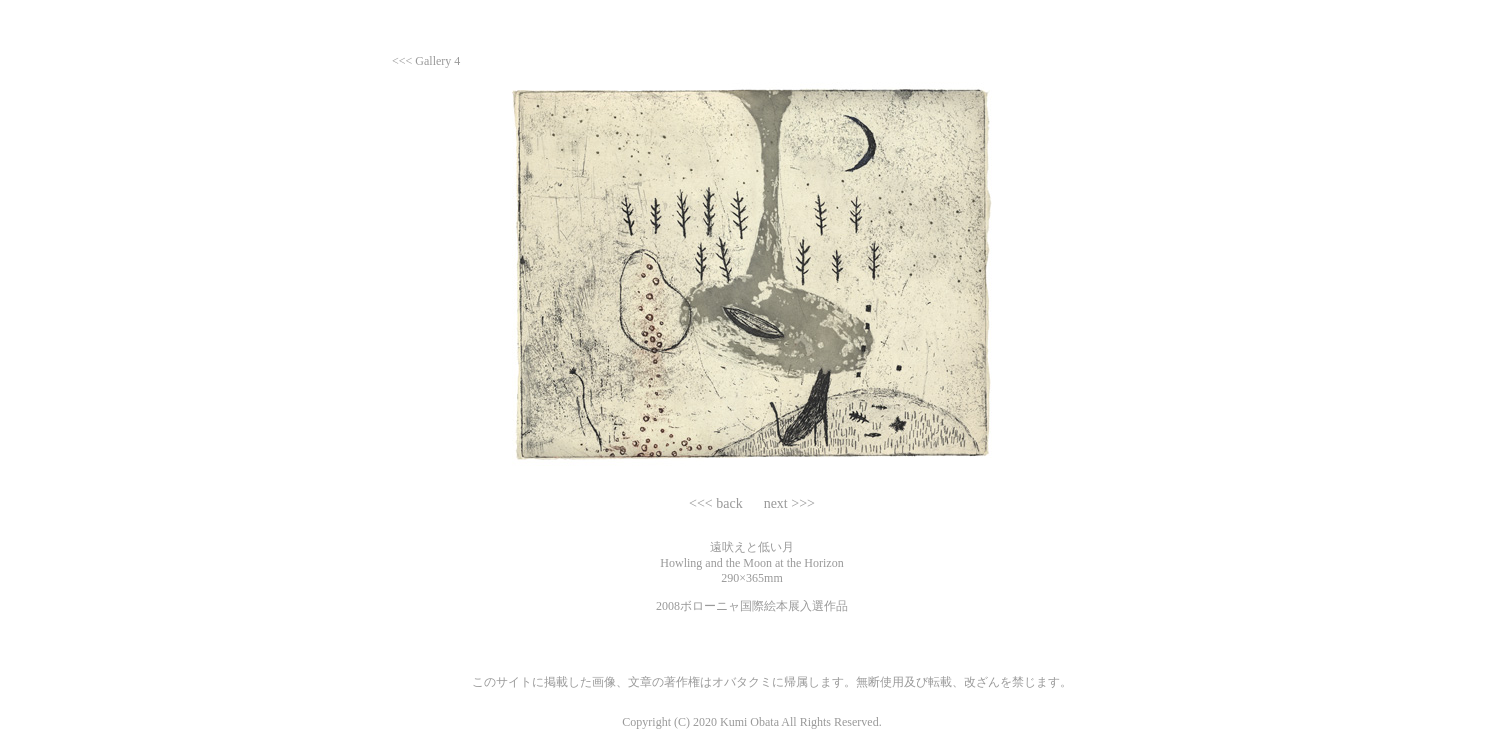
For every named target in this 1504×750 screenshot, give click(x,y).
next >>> (787, 503)
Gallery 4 (437, 61)
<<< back (717, 503)
